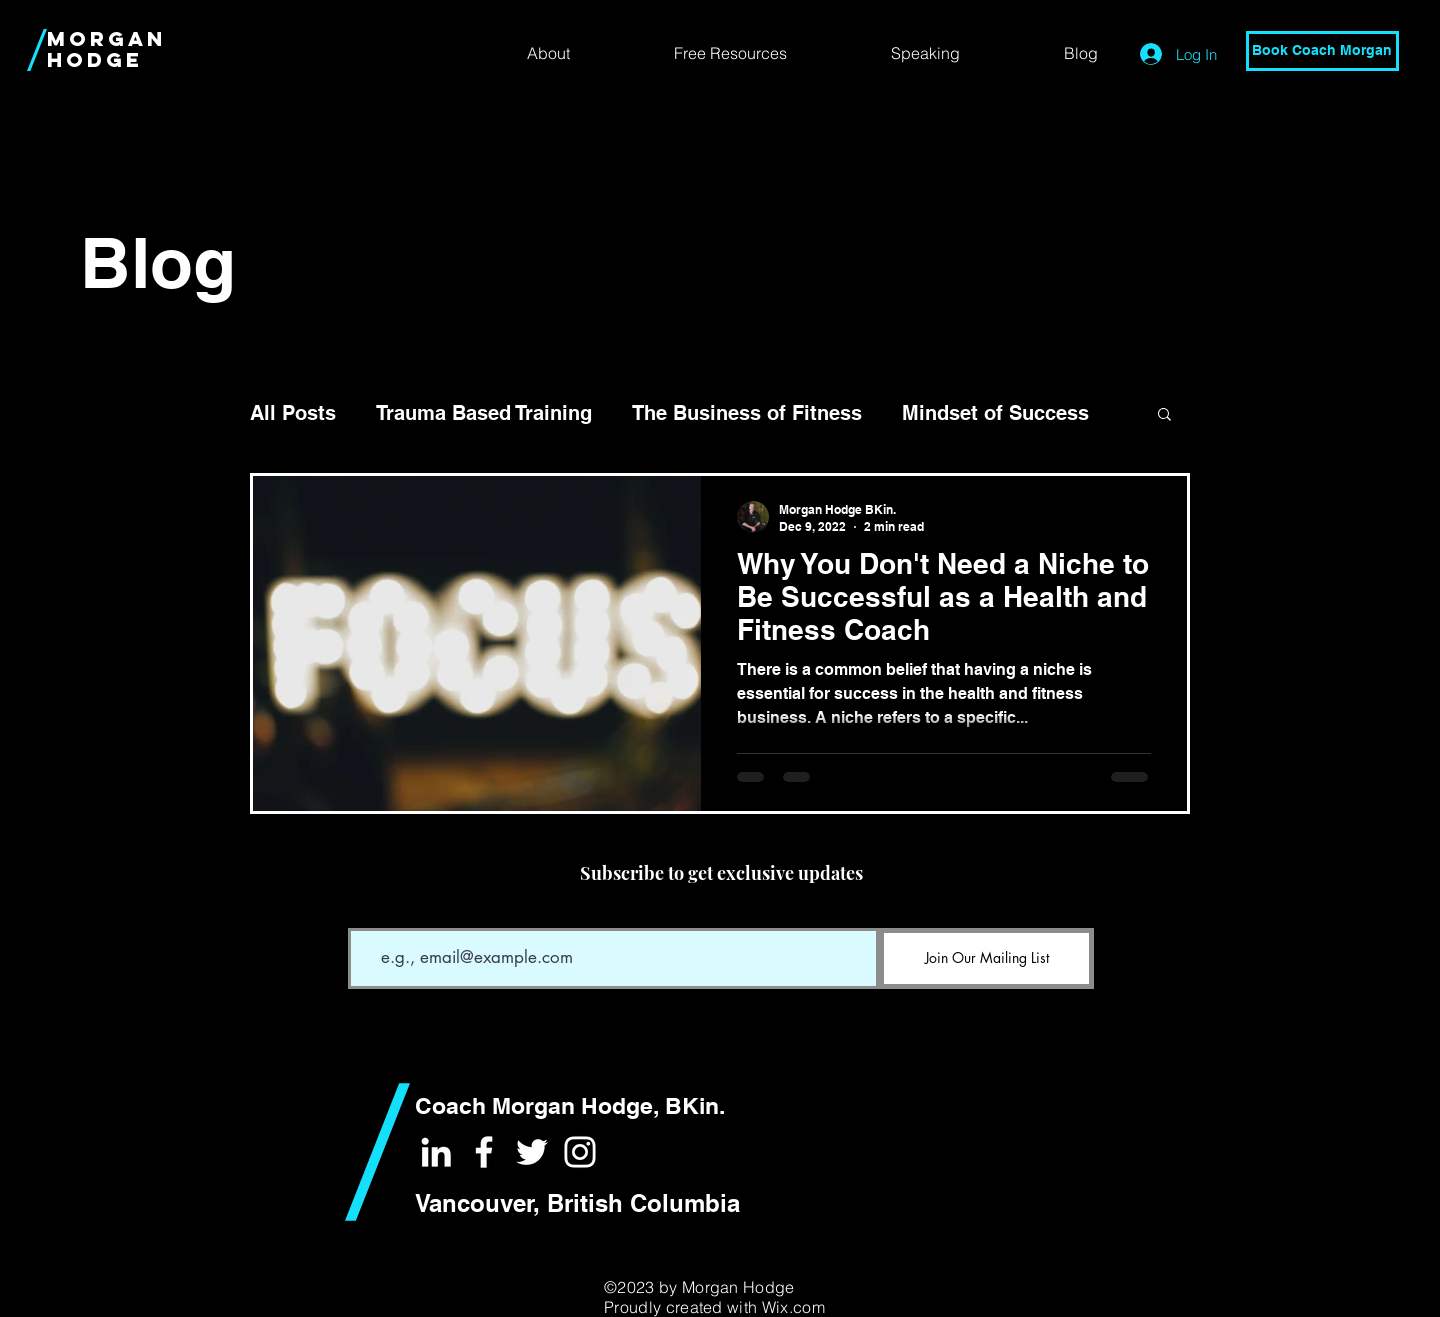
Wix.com (793, 1307)
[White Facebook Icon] (484, 1152)
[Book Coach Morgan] (1322, 51)
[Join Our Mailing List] (986, 958)
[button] (1164, 415)
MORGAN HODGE (106, 49)
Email (364, 913)
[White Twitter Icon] (532, 1152)
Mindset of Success (995, 413)
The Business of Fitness (747, 413)
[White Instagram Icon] (580, 1152)
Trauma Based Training (484, 413)
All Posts (293, 413)
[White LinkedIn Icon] (436, 1152)
